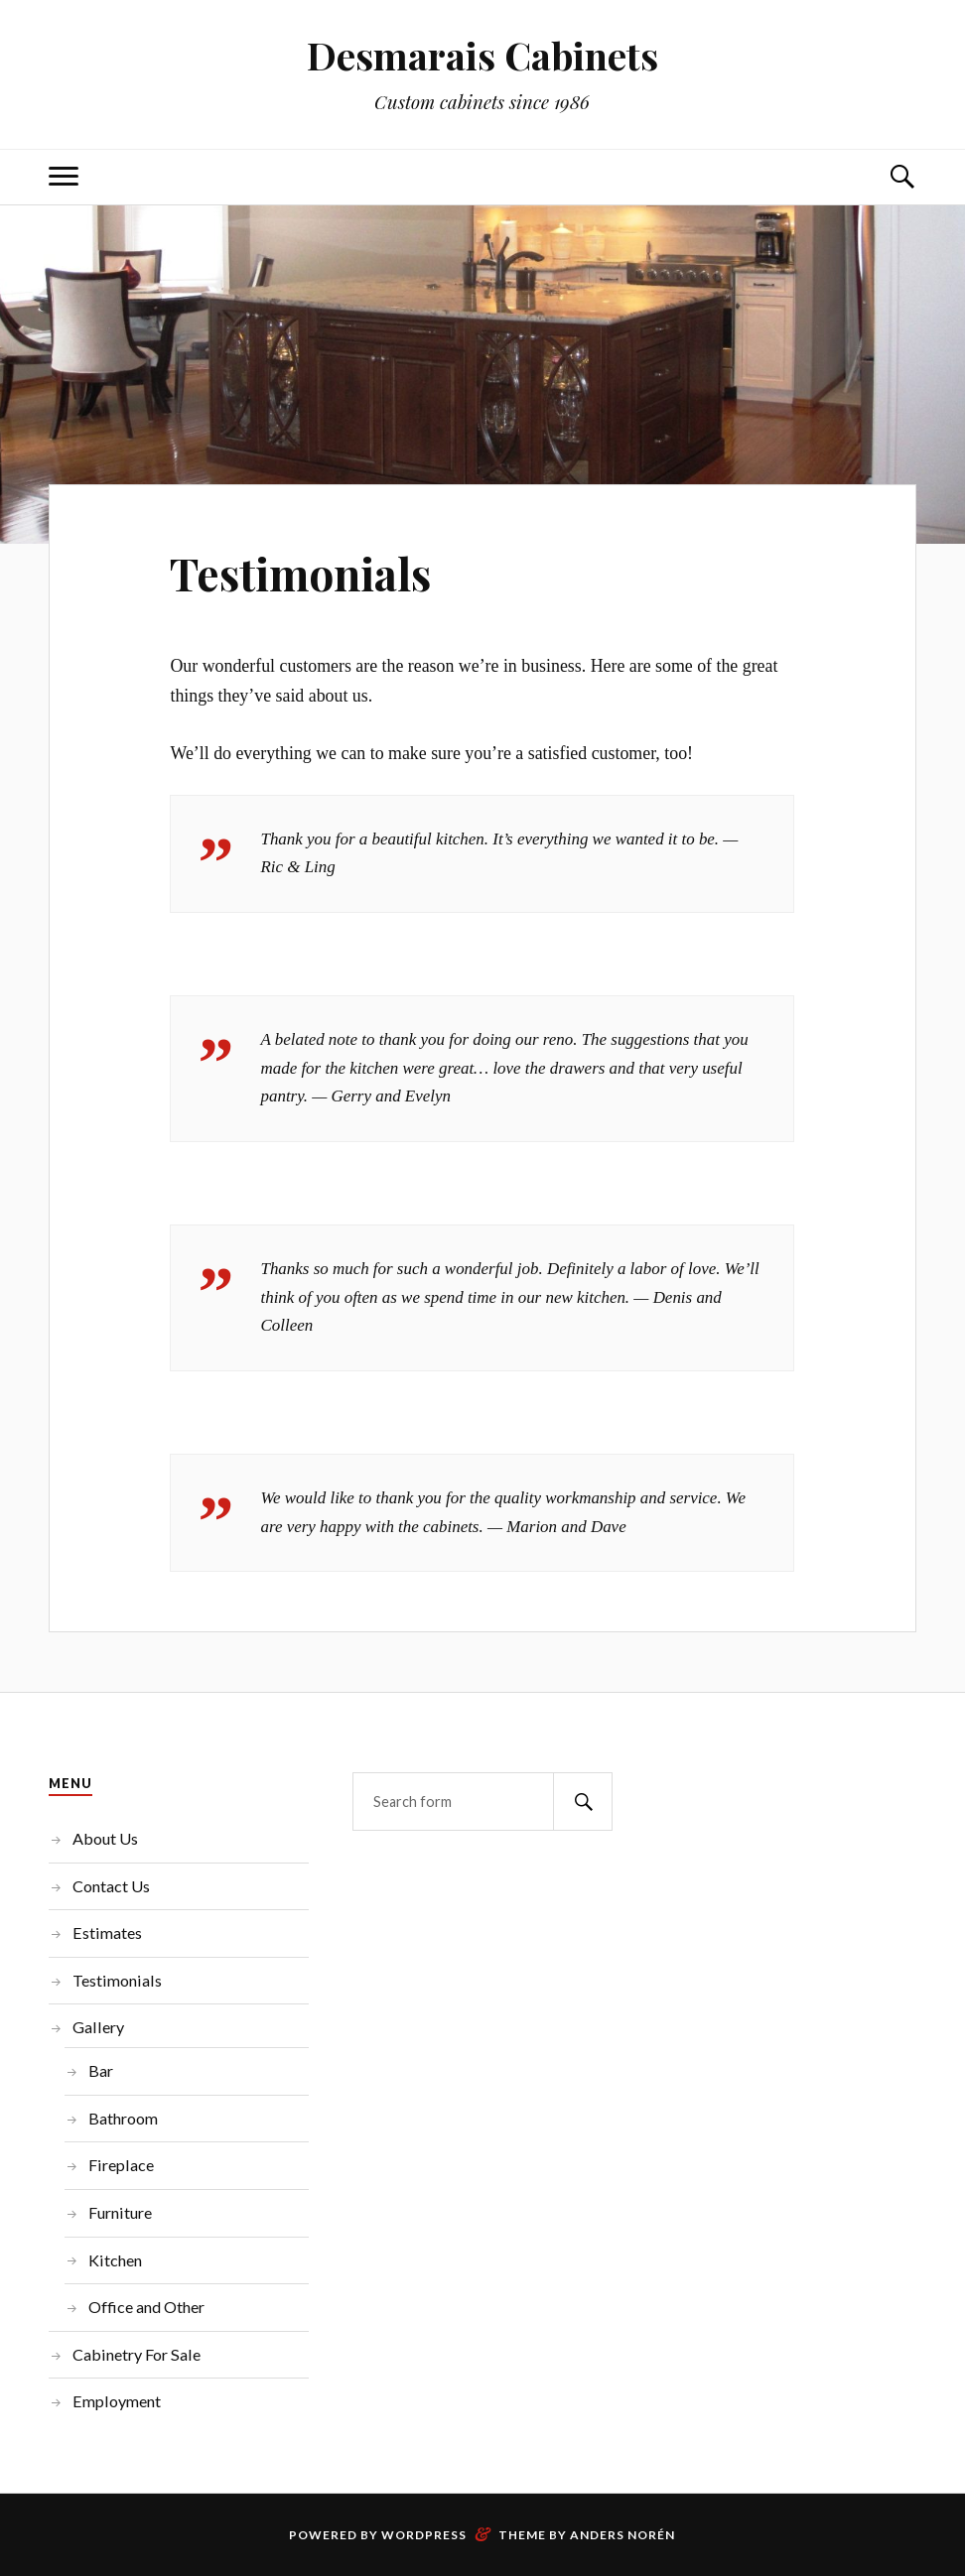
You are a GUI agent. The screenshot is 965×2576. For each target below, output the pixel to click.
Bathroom (123, 2118)
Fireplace (121, 2164)
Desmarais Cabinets (482, 55)
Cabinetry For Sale (136, 2354)
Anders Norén (622, 2534)
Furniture (120, 2212)
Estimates (107, 1932)
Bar (100, 2070)
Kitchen (115, 2260)
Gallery (98, 2026)
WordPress (424, 2534)
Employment (116, 2400)
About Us (105, 1838)
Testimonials (300, 573)
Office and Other (146, 2306)
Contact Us (111, 1885)
